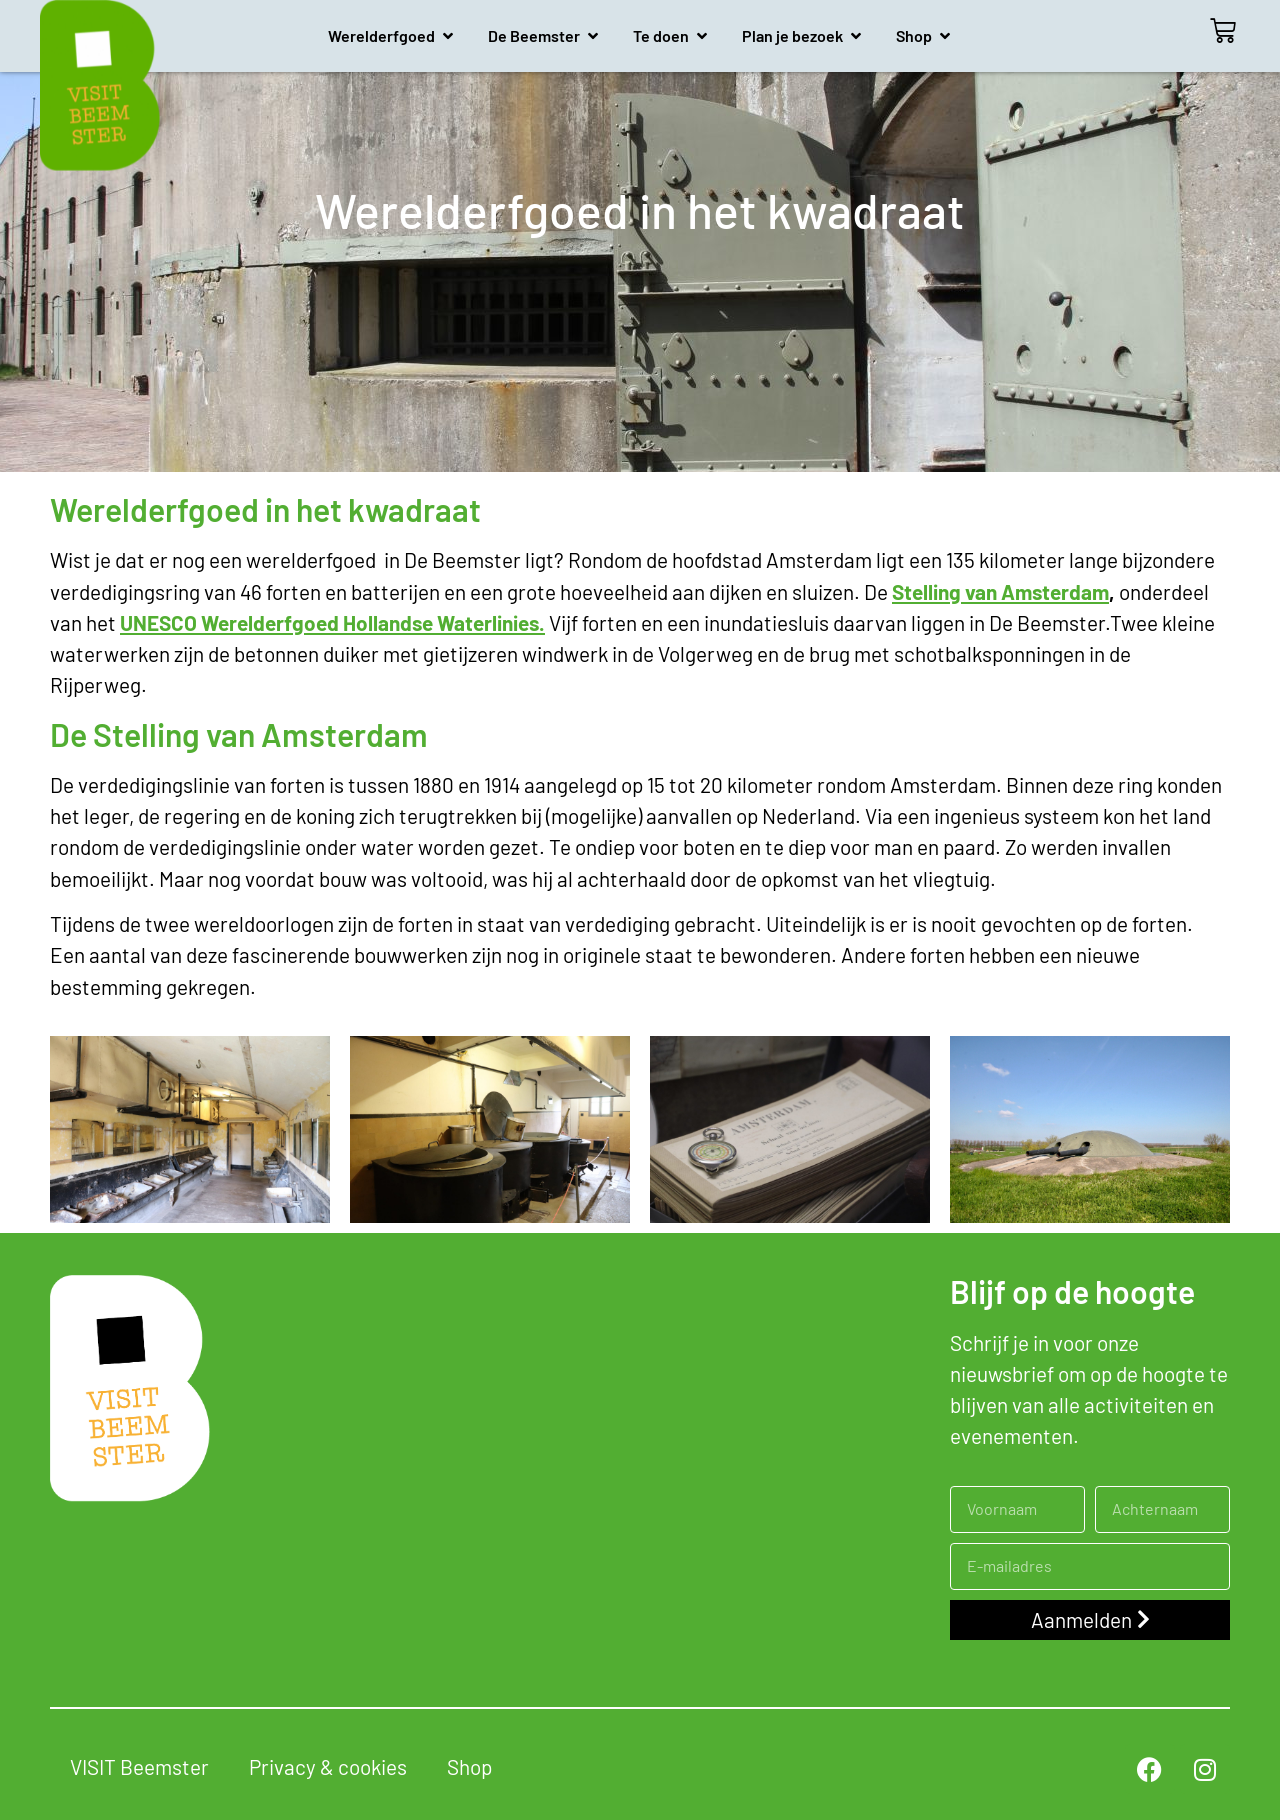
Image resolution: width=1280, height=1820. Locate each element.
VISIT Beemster (139, 1766)
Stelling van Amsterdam (1000, 591)
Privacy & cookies (328, 1766)
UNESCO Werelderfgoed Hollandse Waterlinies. (332, 622)
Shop (469, 1766)
